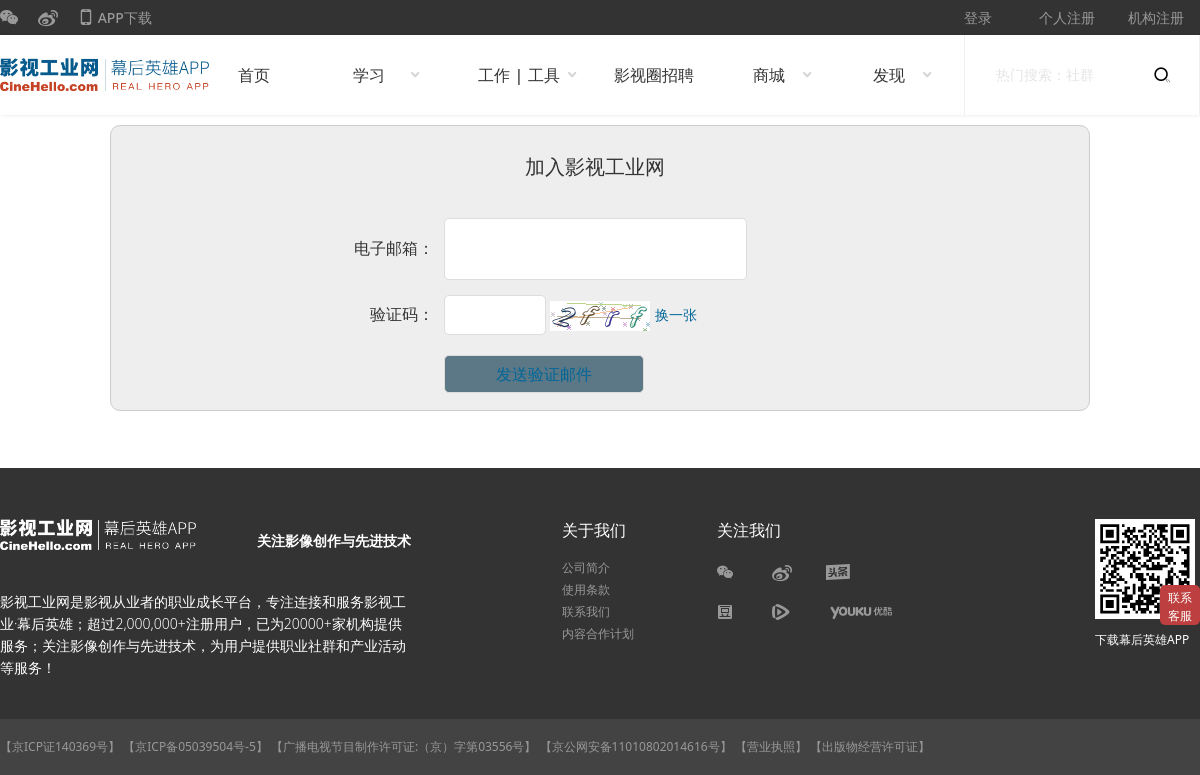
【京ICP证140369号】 (60, 746)
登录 (978, 17)
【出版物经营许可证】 (870, 746)
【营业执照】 (771, 746)
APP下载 (115, 21)
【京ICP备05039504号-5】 (197, 746)
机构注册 (1156, 17)
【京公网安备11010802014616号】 (636, 746)
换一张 (676, 315)
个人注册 (1067, 17)
